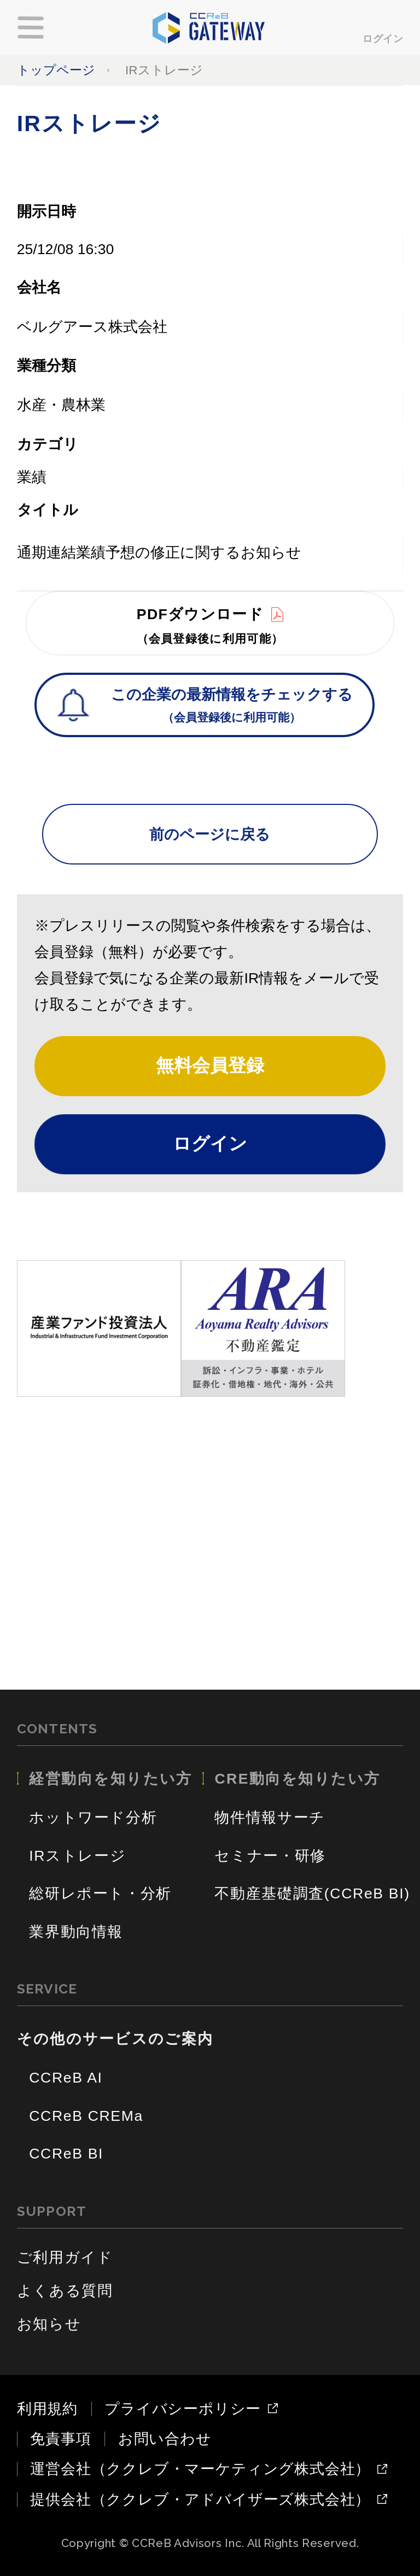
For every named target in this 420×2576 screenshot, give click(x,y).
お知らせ (49, 2324)
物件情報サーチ (269, 1817)
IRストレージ (77, 1856)
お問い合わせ (165, 2439)
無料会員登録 (210, 1065)
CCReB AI (65, 2077)
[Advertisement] (210, 1523)
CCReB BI (66, 2153)
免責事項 (60, 2439)
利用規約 (47, 2409)
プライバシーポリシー (182, 2409)
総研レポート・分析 (100, 1893)
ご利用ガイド (65, 2257)
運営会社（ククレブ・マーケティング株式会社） (200, 2469)
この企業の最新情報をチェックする (232, 706)
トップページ (56, 70)
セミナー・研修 (269, 1856)
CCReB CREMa (86, 2116)
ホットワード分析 (93, 1817)
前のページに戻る (209, 834)
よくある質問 (65, 2291)
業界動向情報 (76, 1932)
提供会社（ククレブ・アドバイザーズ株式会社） (200, 2499)
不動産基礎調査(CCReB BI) (312, 1893)
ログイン (383, 38)
